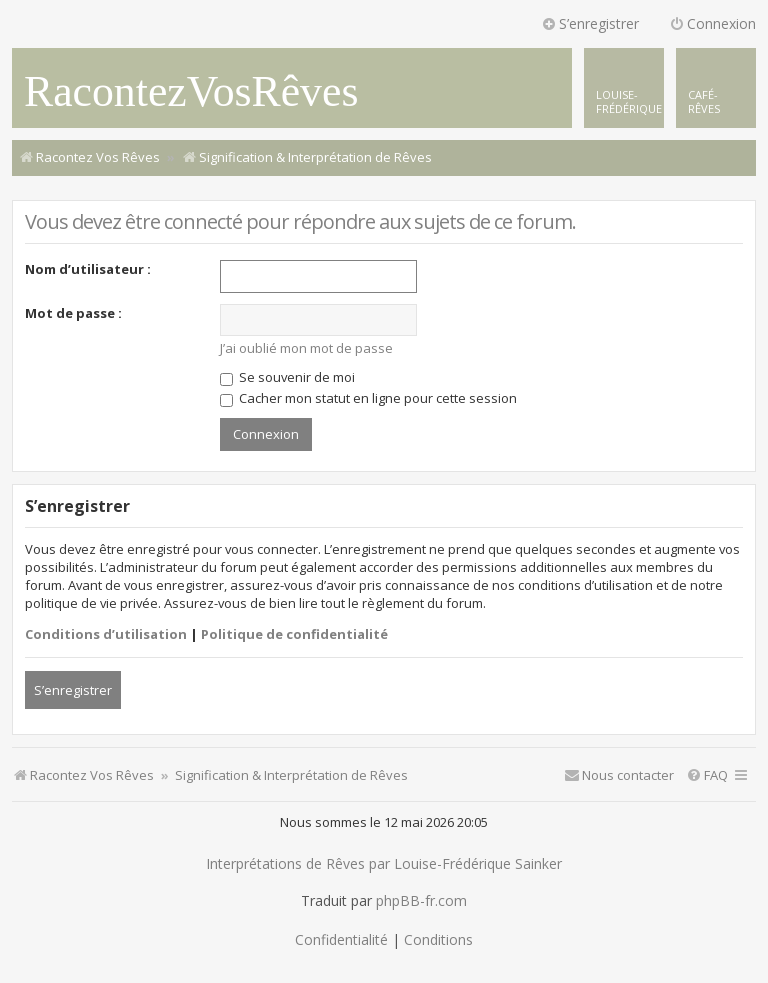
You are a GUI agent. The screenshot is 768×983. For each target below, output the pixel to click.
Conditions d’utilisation (106, 634)
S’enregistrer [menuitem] (590, 23)
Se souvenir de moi (287, 377)
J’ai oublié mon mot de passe (306, 348)
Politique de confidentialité (294, 634)
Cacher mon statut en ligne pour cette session (368, 398)
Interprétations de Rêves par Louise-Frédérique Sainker (384, 864)
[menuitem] (716, 88)
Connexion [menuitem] (712, 23)
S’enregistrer (73, 690)
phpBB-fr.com (421, 901)
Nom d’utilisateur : (88, 269)
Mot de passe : (73, 313)
